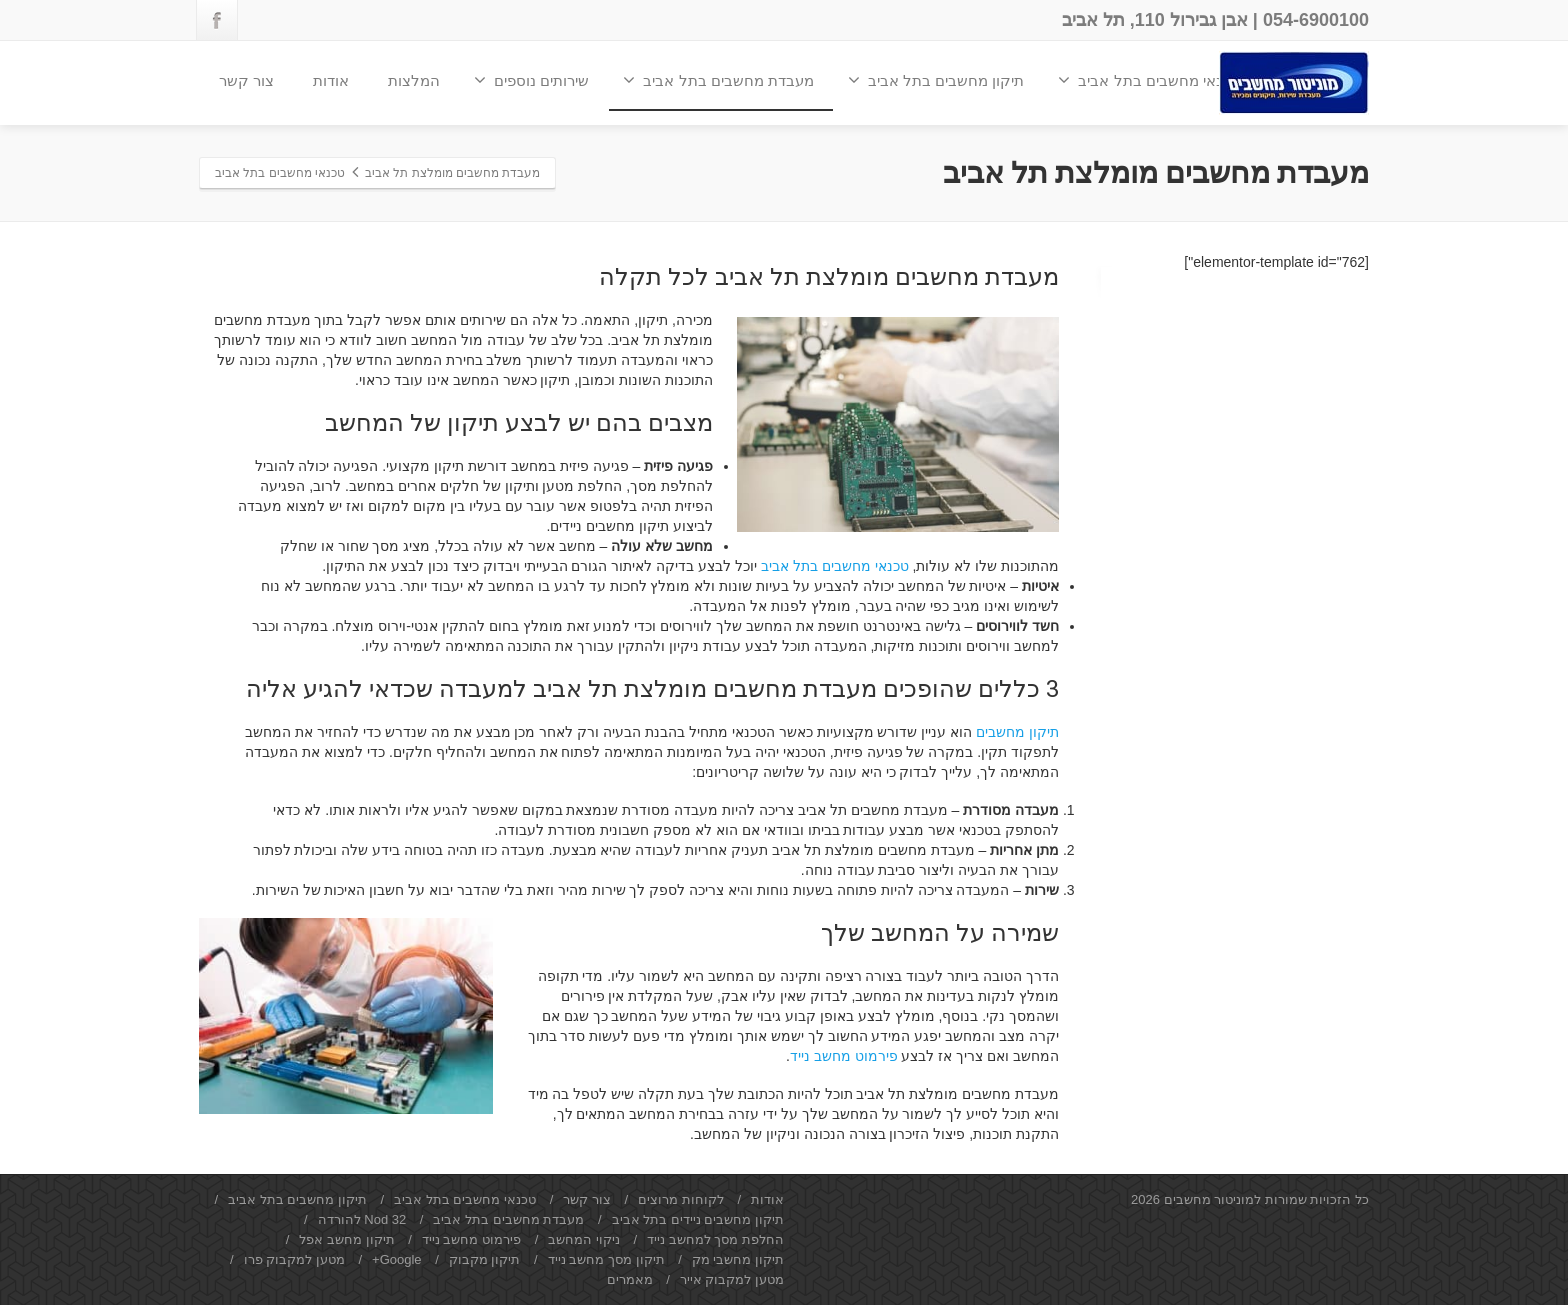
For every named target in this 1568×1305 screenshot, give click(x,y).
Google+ (397, 1259)
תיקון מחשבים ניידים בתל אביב (698, 1219)
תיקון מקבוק (485, 1259)
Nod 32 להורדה (362, 1219)
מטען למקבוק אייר (732, 1279)
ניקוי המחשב (584, 1239)
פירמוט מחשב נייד (844, 1056)
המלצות (414, 80)
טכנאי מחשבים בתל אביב (1149, 80)
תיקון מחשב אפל (346, 1239)
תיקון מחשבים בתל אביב (936, 80)
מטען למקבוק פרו (294, 1259)
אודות (331, 80)
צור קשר (246, 80)
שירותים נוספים (531, 80)
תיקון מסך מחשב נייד (606, 1259)
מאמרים (630, 1279)
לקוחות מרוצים (681, 1199)
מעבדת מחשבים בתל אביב (718, 80)
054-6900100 (1316, 20)
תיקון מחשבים (1017, 732)
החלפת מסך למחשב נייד (715, 1239)
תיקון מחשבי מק (738, 1259)
